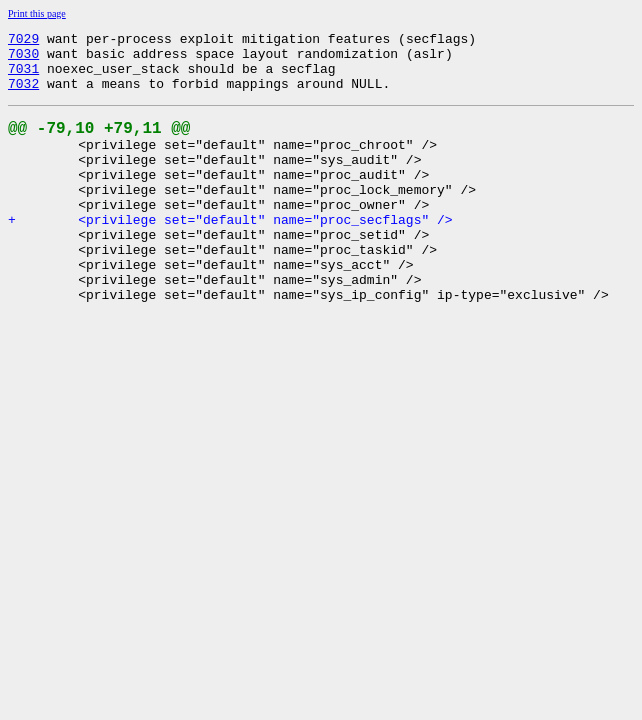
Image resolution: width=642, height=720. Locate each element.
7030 (23, 59)
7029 (23, 41)
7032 (23, 95)
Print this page (37, 13)
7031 (23, 77)
